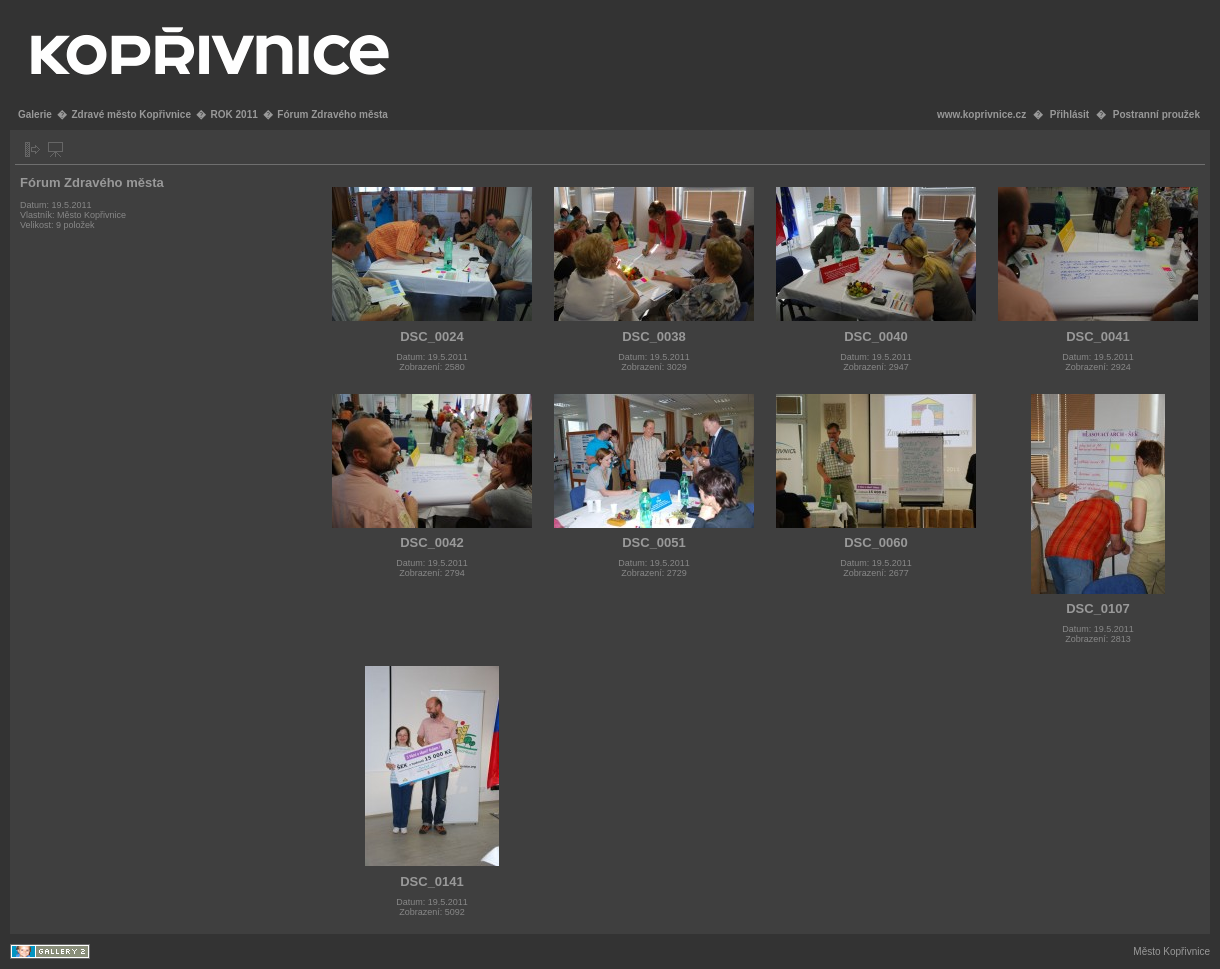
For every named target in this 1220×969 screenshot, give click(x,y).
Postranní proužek (1156, 114)
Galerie (35, 114)
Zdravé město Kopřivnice (130, 114)
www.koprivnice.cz (981, 114)
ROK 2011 (234, 114)
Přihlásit (1069, 114)
